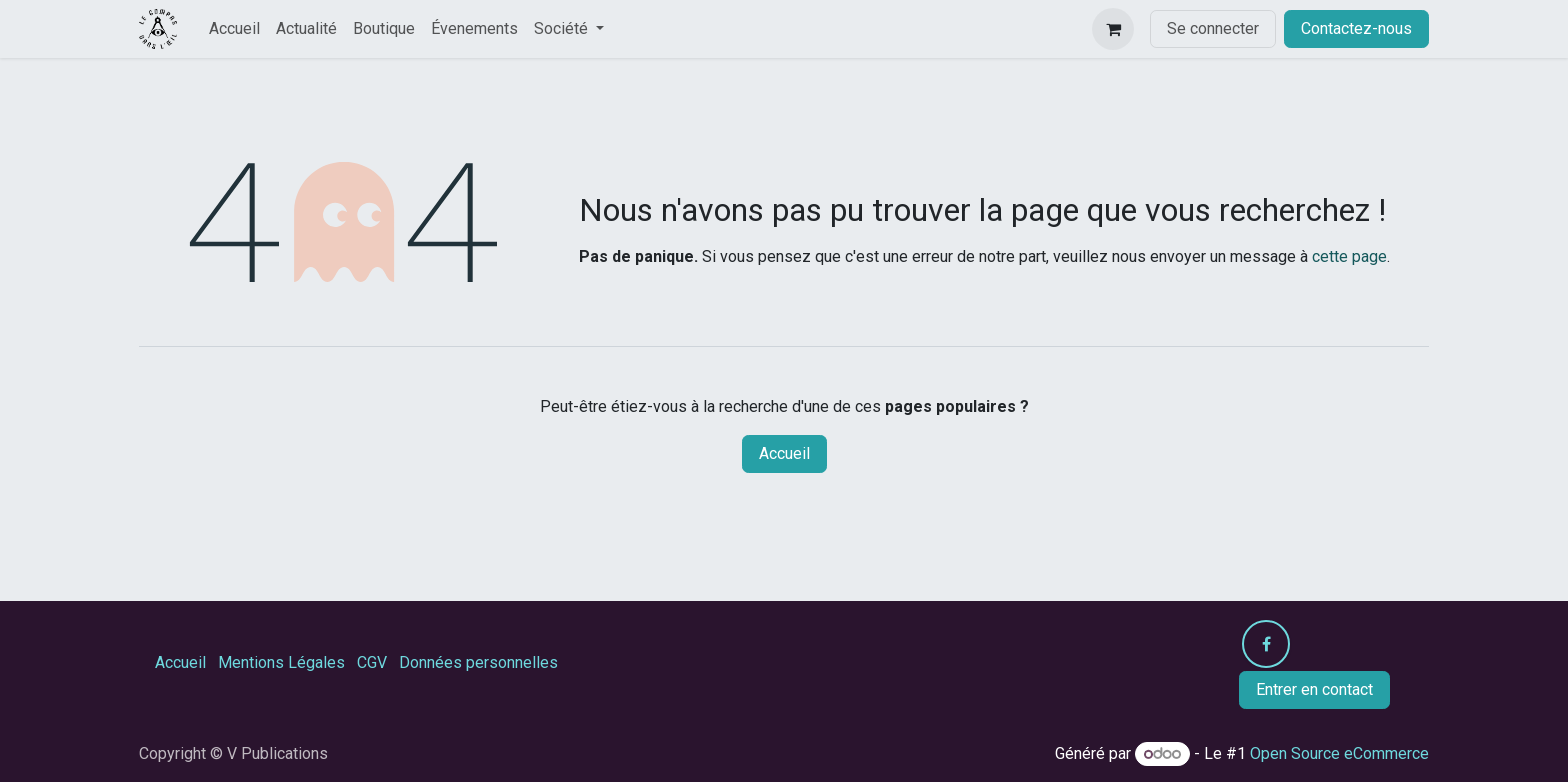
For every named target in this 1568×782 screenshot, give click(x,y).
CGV (372, 662)
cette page (1349, 256)
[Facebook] (1266, 644)
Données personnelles (478, 662)
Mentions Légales (281, 662)
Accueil (784, 453)
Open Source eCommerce (1339, 753)
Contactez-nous (1356, 28)
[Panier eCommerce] (1113, 29)
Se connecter (1213, 28)
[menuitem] (234, 29)
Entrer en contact (1314, 689)
